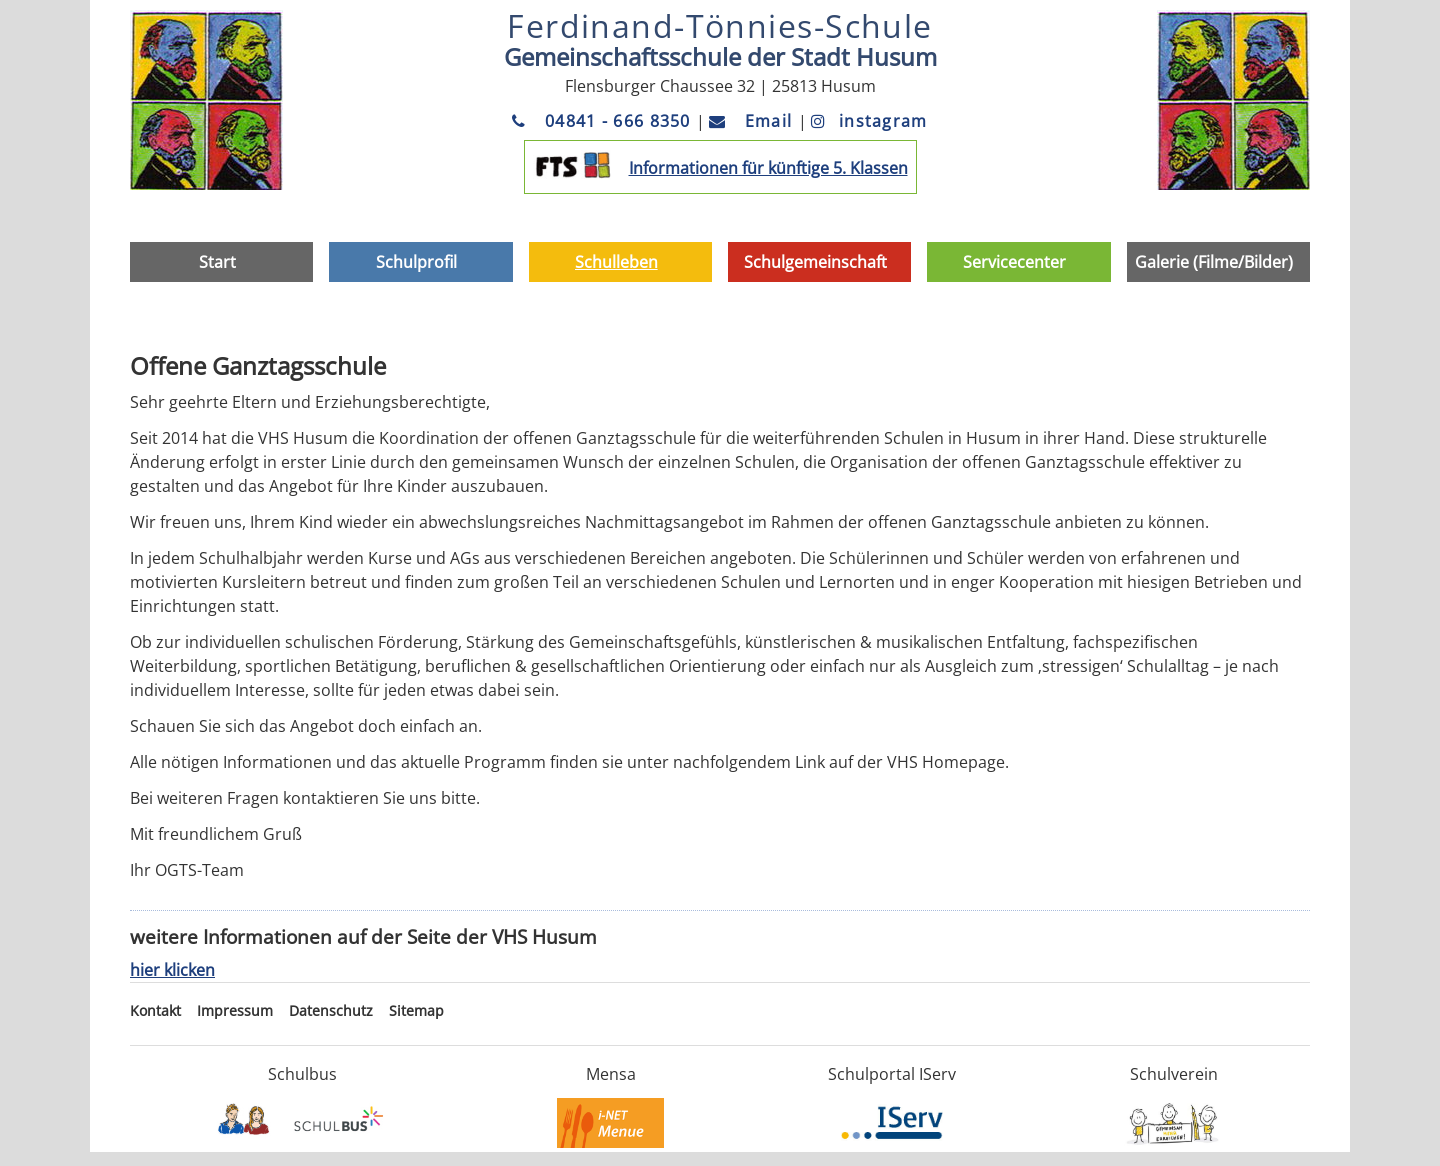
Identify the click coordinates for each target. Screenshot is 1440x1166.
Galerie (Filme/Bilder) (1214, 262)
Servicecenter (1014, 262)
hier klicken (172, 970)
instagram (869, 121)
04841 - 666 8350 (604, 121)
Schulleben (616, 262)
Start (217, 262)
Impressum (235, 1010)
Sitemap (416, 1010)
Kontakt (155, 1010)
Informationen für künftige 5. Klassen (768, 168)
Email (753, 121)
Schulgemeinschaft (815, 262)
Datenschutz (331, 1010)
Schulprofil (416, 262)
